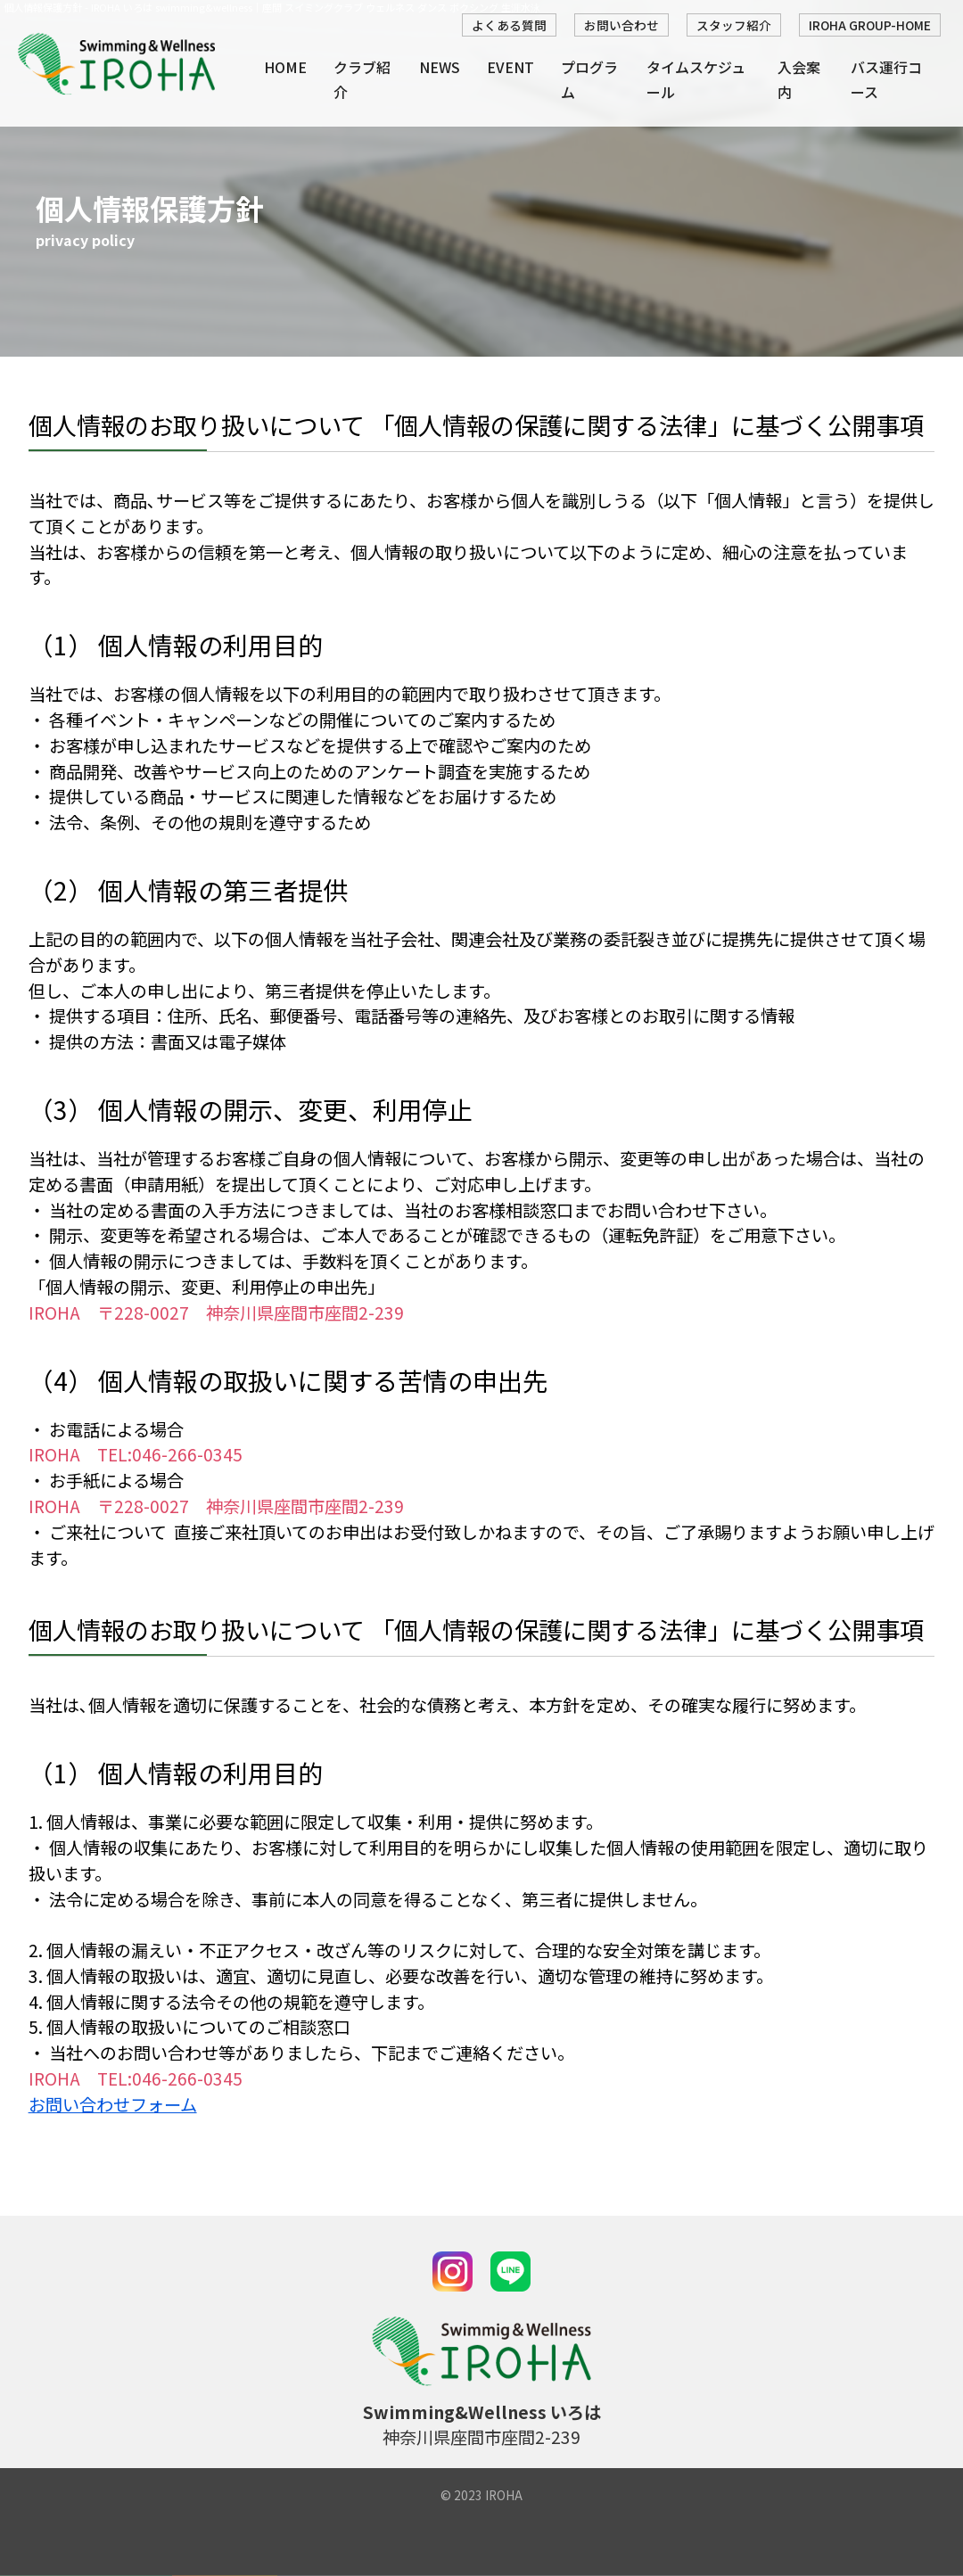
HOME (285, 67)
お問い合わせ (621, 25)
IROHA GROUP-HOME (870, 25)
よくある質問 (509, 25)
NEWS (439, 67)
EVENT (510, 67)
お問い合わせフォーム (113, 2104)
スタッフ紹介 (733, 25)
